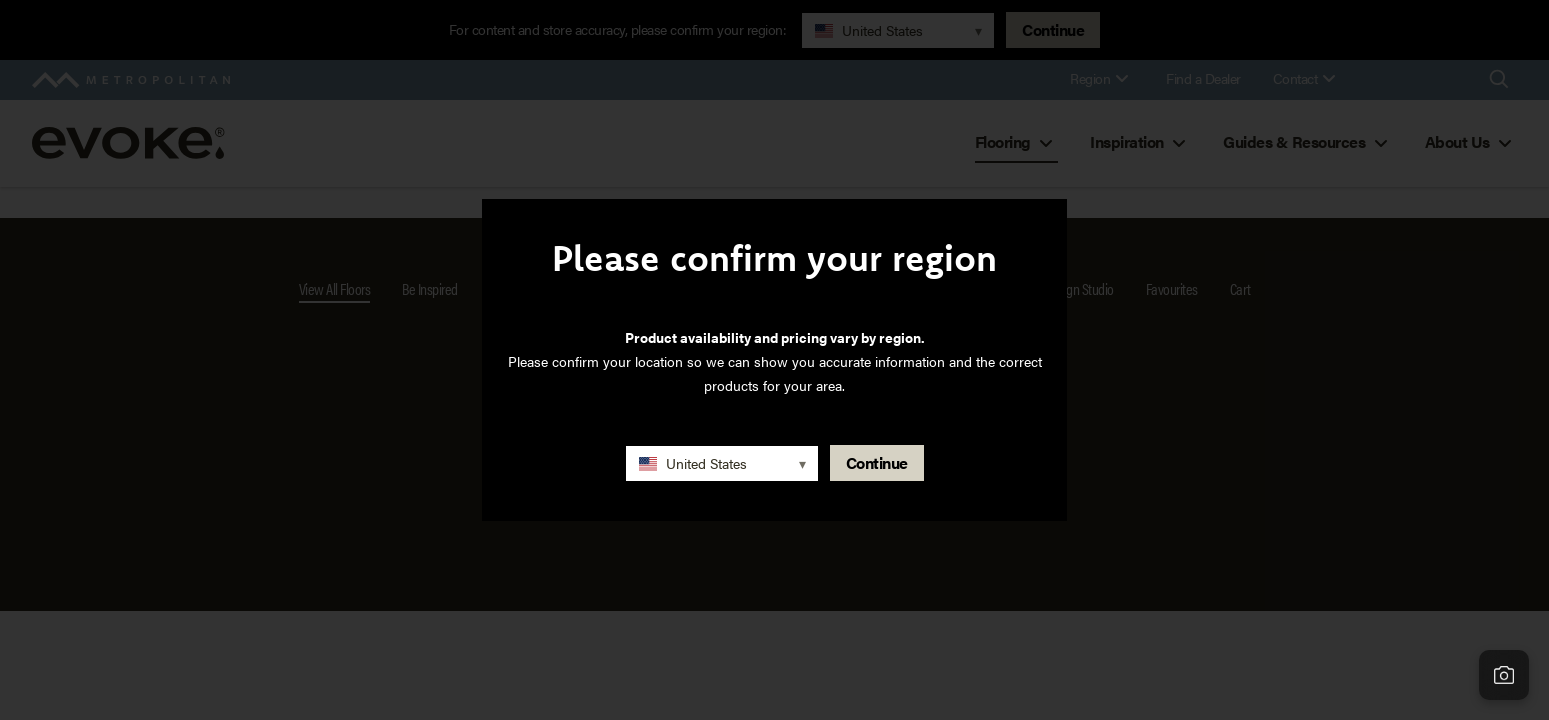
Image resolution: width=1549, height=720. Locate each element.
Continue (877, 462)
